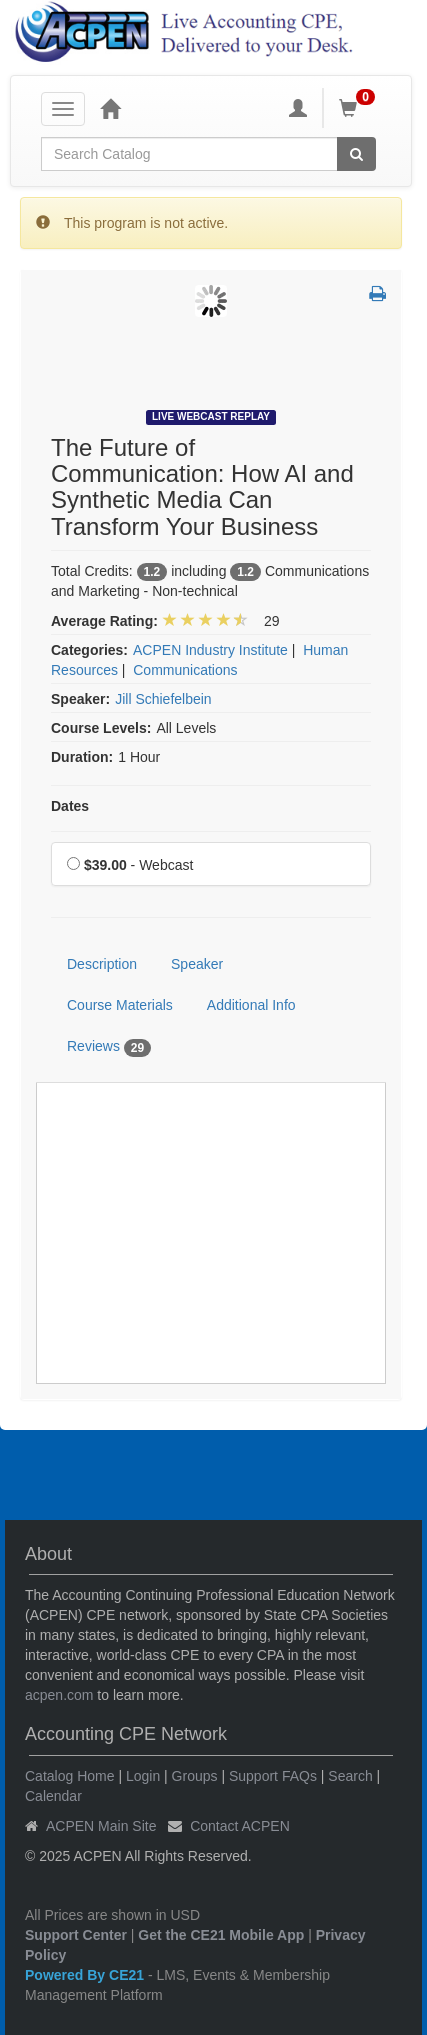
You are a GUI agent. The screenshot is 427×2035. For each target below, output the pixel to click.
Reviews (109, 1047)
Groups (195, 1776)
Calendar (53, 1796)
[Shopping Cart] (360, 108)
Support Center (76, 1935)
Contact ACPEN (240, 1826)
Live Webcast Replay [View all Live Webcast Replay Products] (211, 416)
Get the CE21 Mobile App (221, 1935)
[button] (377, 295)
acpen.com (59, 1695)
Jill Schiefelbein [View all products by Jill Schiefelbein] (163, 699)
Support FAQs (273, 1776)
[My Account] (298, 108)
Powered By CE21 (86, 1975)
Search (350, 1776)
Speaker (197, 964)
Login (143, 1776)
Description (102, 964)
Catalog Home (70, 1776)
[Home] (110, 108)
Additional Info (251, 1005)
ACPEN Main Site (101, 1826)
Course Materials (120, 1005)
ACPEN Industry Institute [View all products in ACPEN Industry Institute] (210, 650)
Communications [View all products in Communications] (185, 670)
